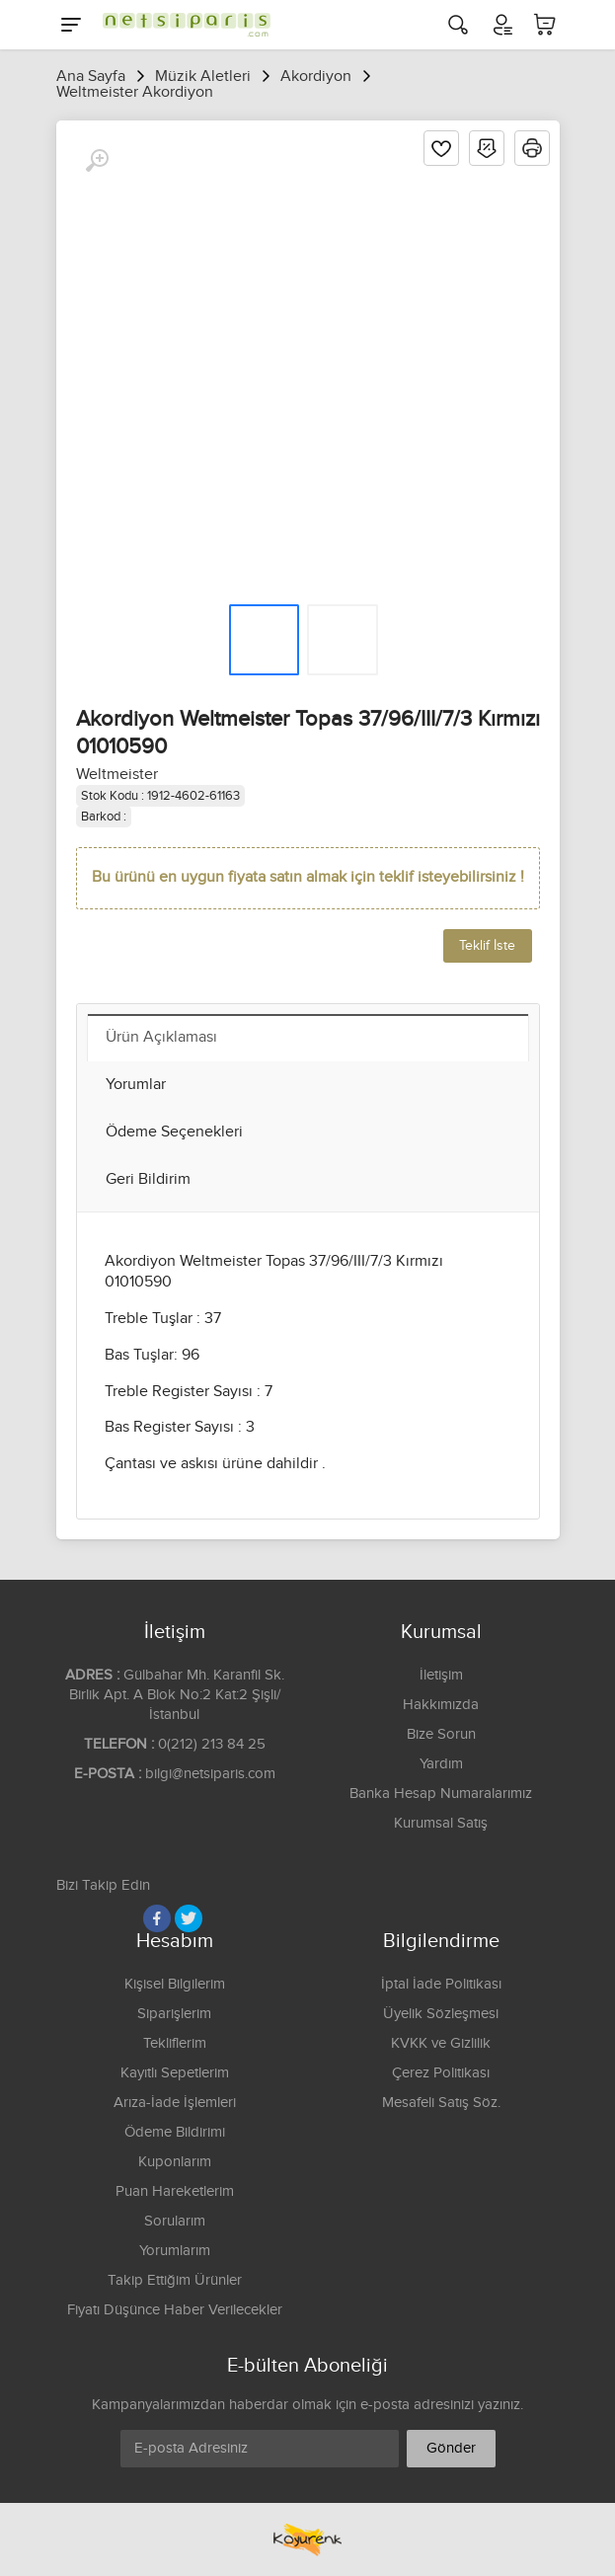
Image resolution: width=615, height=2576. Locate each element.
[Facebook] (157, 1918)
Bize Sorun (441, 1734)
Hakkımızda (441, 1704)
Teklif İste (487, 946)
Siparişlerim (174, 2013)
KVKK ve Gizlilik (441, 2043)
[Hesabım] (501, 24)
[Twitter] (188, 1918)
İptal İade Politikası (441, 1984)
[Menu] (71, 24)
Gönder (451, 2448)
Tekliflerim (174, 2043)
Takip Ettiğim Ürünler (175, 2280)
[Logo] (181, 24)
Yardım (441, 1764)
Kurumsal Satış (441, 1823)
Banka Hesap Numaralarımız (440, 1793)
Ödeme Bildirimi (174, 2132)
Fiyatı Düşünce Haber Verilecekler (174, 2310)
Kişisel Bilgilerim (174, 1984)
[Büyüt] (96, 161)
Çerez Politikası (441, 2073)
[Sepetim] (545, 24)
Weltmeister (117, 774)
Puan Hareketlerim (174, 2191)
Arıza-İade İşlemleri (175, 2102)
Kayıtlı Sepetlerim (174, 2073)
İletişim (441, 1675)
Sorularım (174, 2221)
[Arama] (458, 24)
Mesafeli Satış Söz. (441, 2102)
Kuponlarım (174, 2161)
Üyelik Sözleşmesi (441, 2013)
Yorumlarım (174, 2250)
